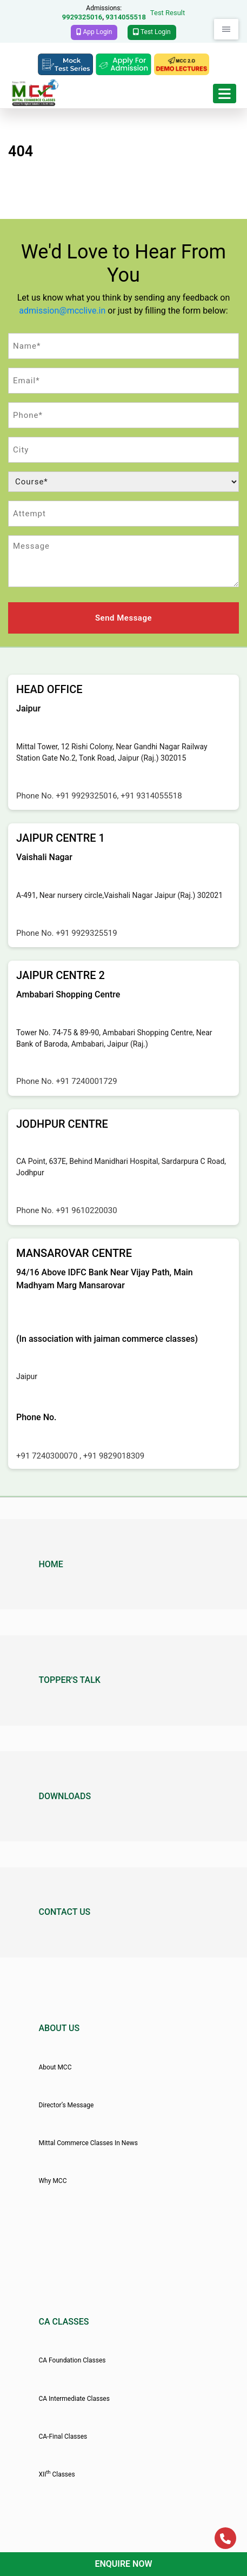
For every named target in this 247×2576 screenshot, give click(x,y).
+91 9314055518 (151, 796)
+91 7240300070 (47, 1456)
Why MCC (52, 2181)
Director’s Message (66, 2105)
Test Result (167, 13)
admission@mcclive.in (62, 310)
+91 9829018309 (113, 1456)
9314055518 (125, 17)
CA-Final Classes (62, 2436)
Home (50, 1564)
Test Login (151, 32)
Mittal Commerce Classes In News (88, 2143)
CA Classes (63, 2322)
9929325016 (82, 17)
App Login (94, 32)
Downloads (64, 1796)
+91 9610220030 (86, 1210)
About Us (58, 2028)
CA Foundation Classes (71, 2360)
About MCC (54, 2067)
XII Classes (56, 2474)
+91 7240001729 (86, 1081)
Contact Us (64, 1912)
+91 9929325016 (86, 796)
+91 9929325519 (86, 933)
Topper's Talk (69, 1680)
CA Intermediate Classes (73, 2398)
